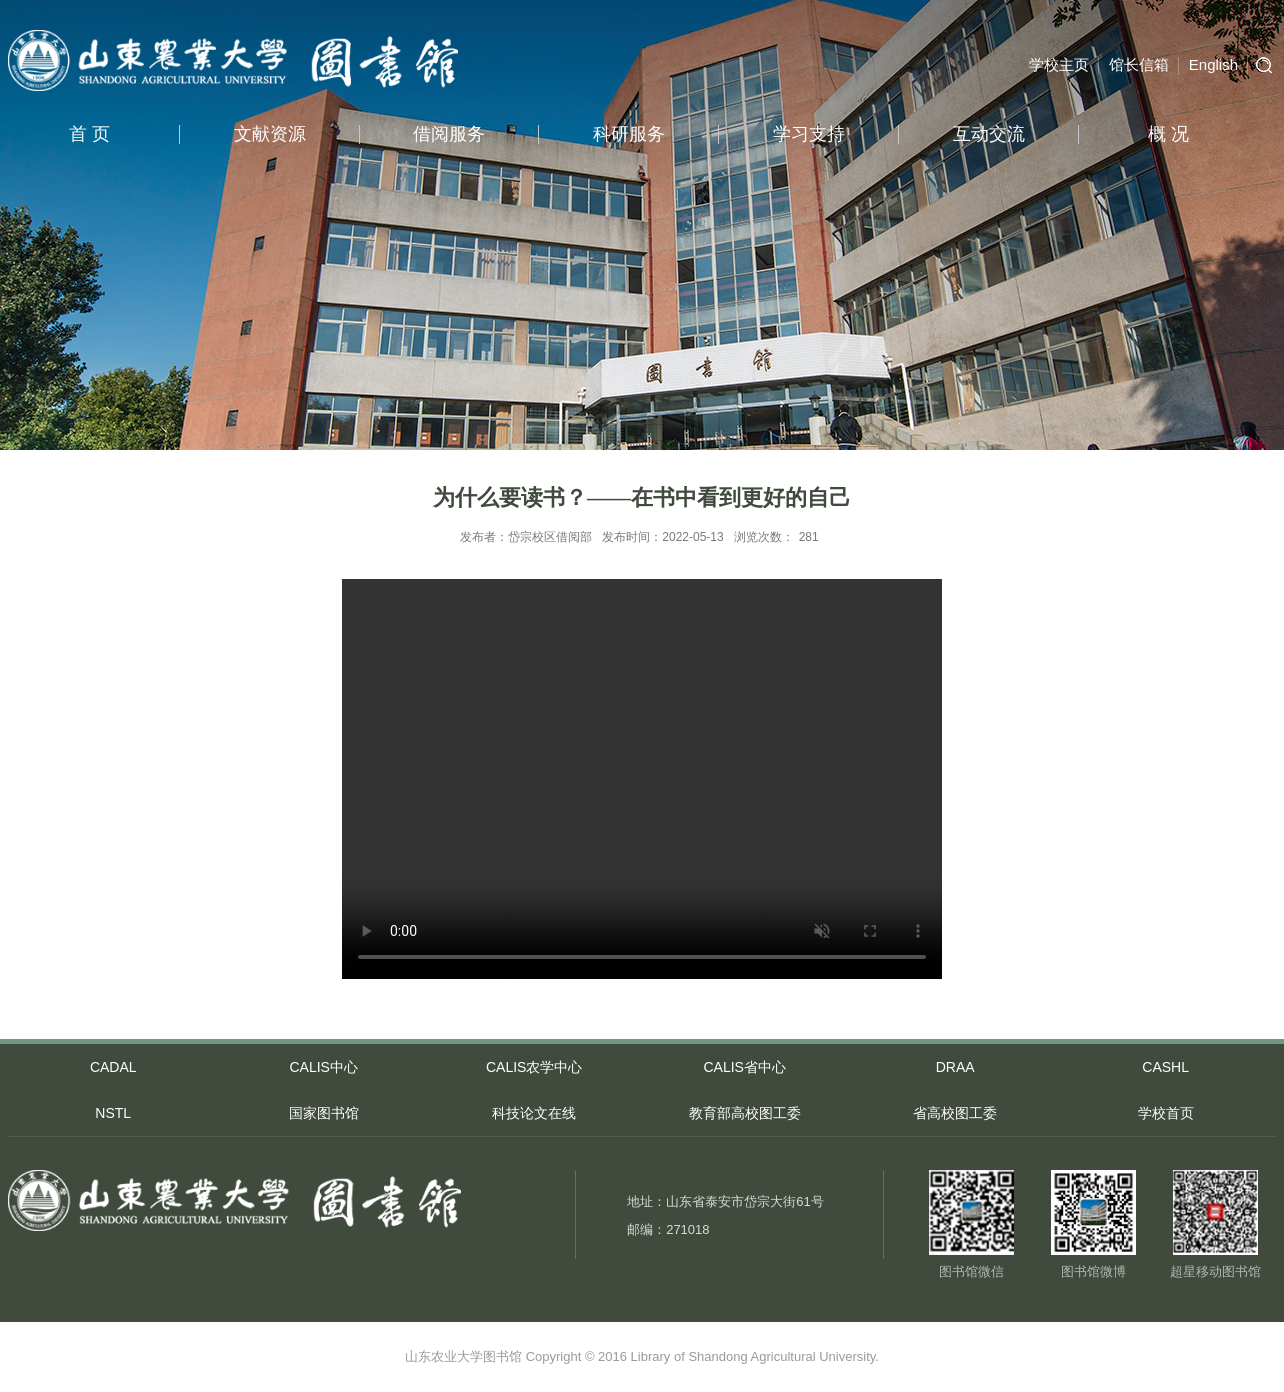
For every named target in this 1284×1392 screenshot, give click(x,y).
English (1213, 64)
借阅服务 (449, 134)
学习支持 (809, 134)
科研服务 (629, 134)
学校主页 (1059, 64)
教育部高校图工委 (745, 1113)
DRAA (955, 1067)
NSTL (113, 1113)
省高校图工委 (955, 1113)
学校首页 (1166, 1113)
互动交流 (989, 134)
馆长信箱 (1139, 64)
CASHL (1165, 1067)
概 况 (1168, 134)
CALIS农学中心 (534, 1067)
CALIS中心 (323, 1067)
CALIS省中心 (744, 1067)
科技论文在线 (534, 1113)
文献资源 (270, 134)
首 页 (89, 134)
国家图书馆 (324, 1113)
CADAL (113, 1067)
